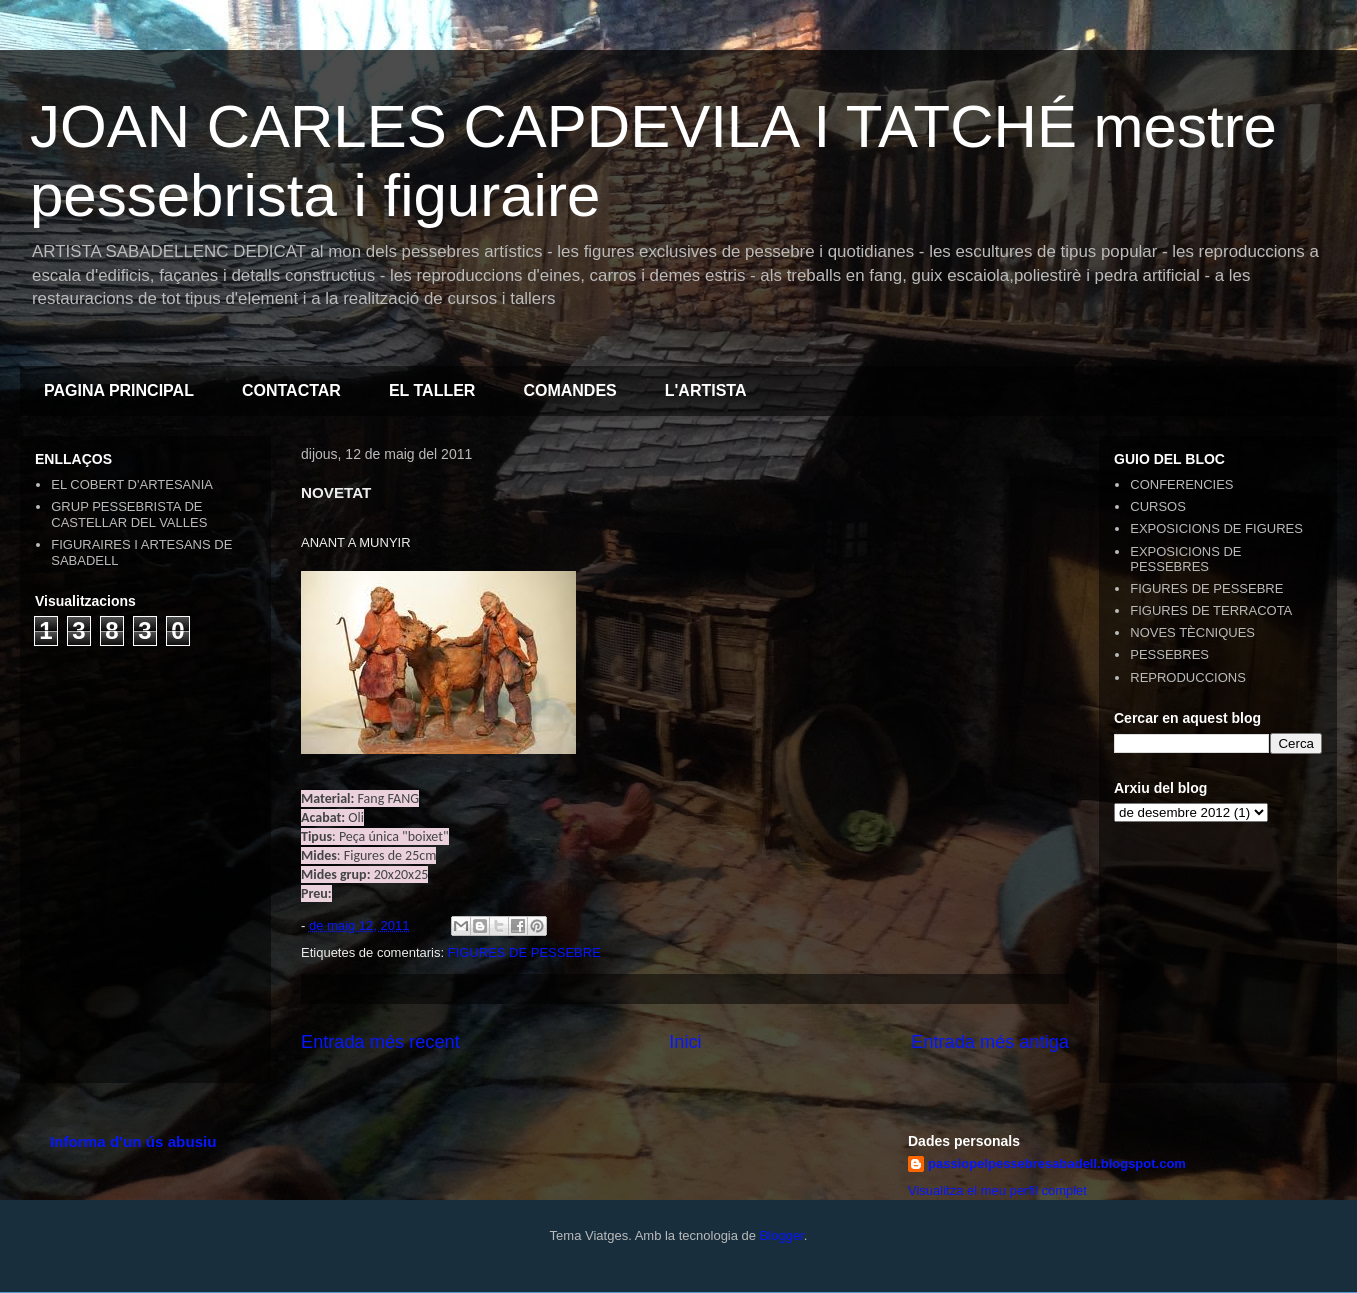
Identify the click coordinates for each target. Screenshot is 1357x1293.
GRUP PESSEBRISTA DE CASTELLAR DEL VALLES (129, 514)
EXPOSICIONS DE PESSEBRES (1185, 559)
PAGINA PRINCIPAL (119, 390)
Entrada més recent (380, 1042)
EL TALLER (432, 390)
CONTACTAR (291, 390)
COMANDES (569, 390)
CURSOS (1158, 506)
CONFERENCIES (1181, 484)
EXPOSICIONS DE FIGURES (1216, 528)
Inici (685, 1042)
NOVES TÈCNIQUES (1192, 632)
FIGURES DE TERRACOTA (1211, 610)
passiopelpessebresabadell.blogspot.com (1057, 1163)
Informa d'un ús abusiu (133, 1141)
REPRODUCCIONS (1188, 677)
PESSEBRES (1169, 654)
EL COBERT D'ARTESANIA (132, 484)
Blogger (782, 1235)
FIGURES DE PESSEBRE (524, 952)
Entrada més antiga (990, 1042)
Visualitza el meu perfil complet (997, 1190)
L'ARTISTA (706, 390)
